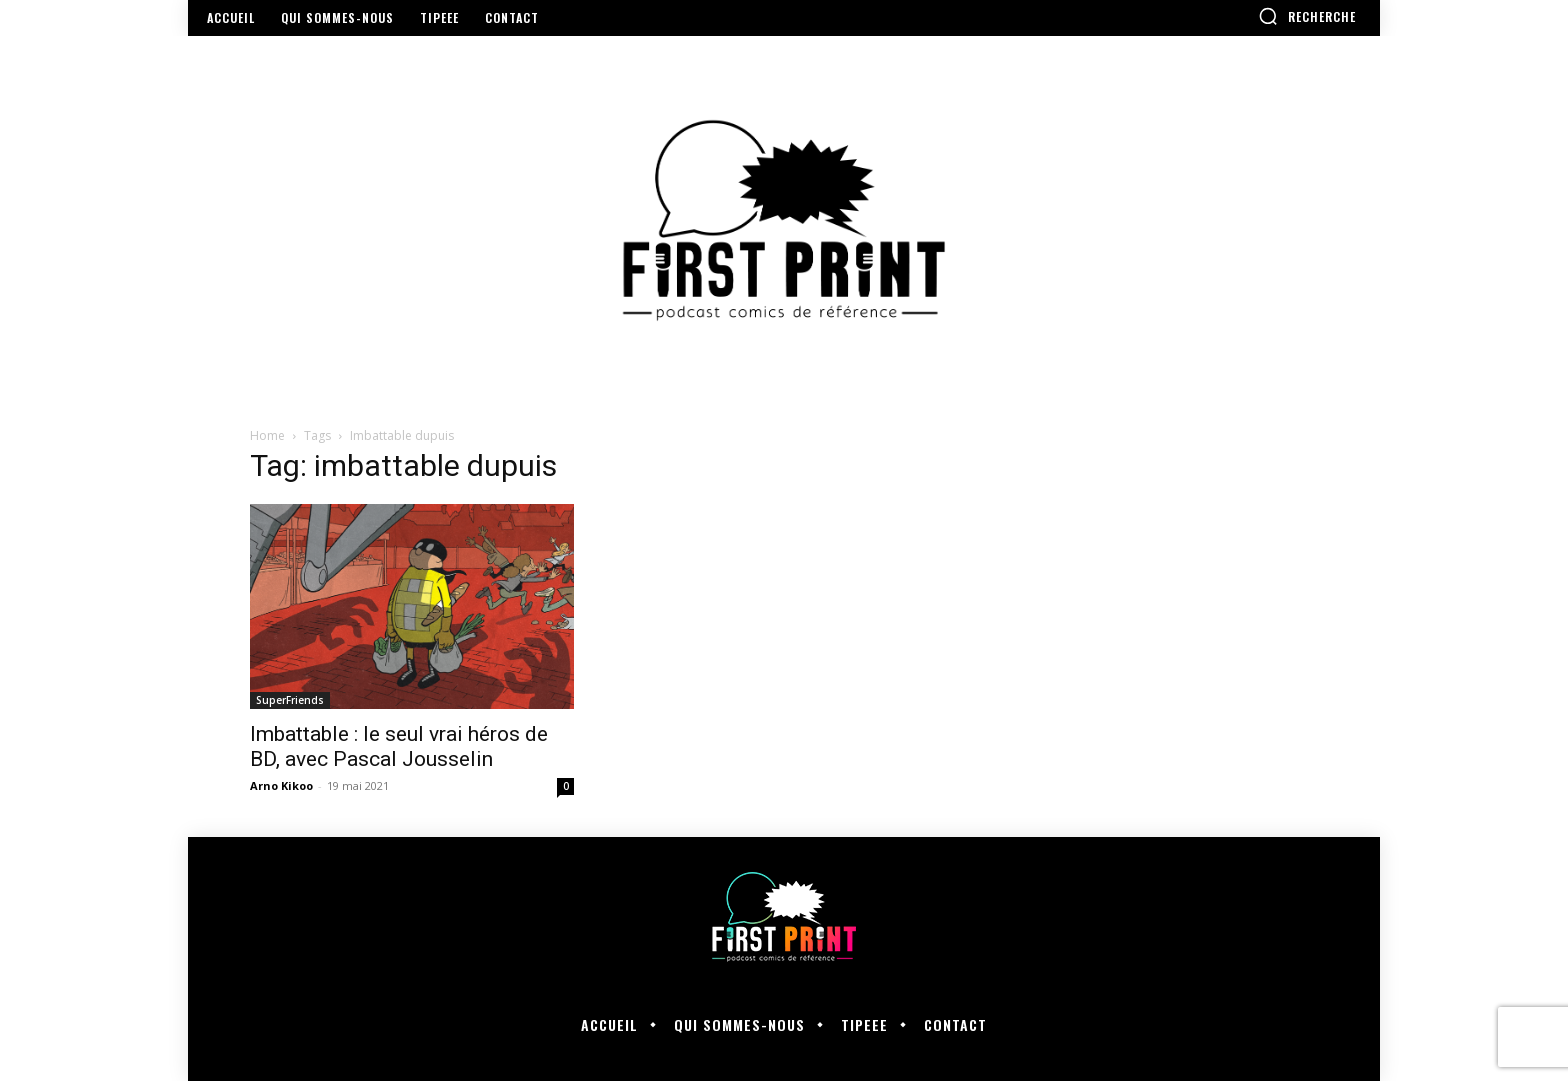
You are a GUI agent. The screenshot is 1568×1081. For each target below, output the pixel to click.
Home (267, 435)
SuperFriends (290, 700)
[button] (1307, 16)
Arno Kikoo (281, 785)
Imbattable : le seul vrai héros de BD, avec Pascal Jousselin (399, 746)
